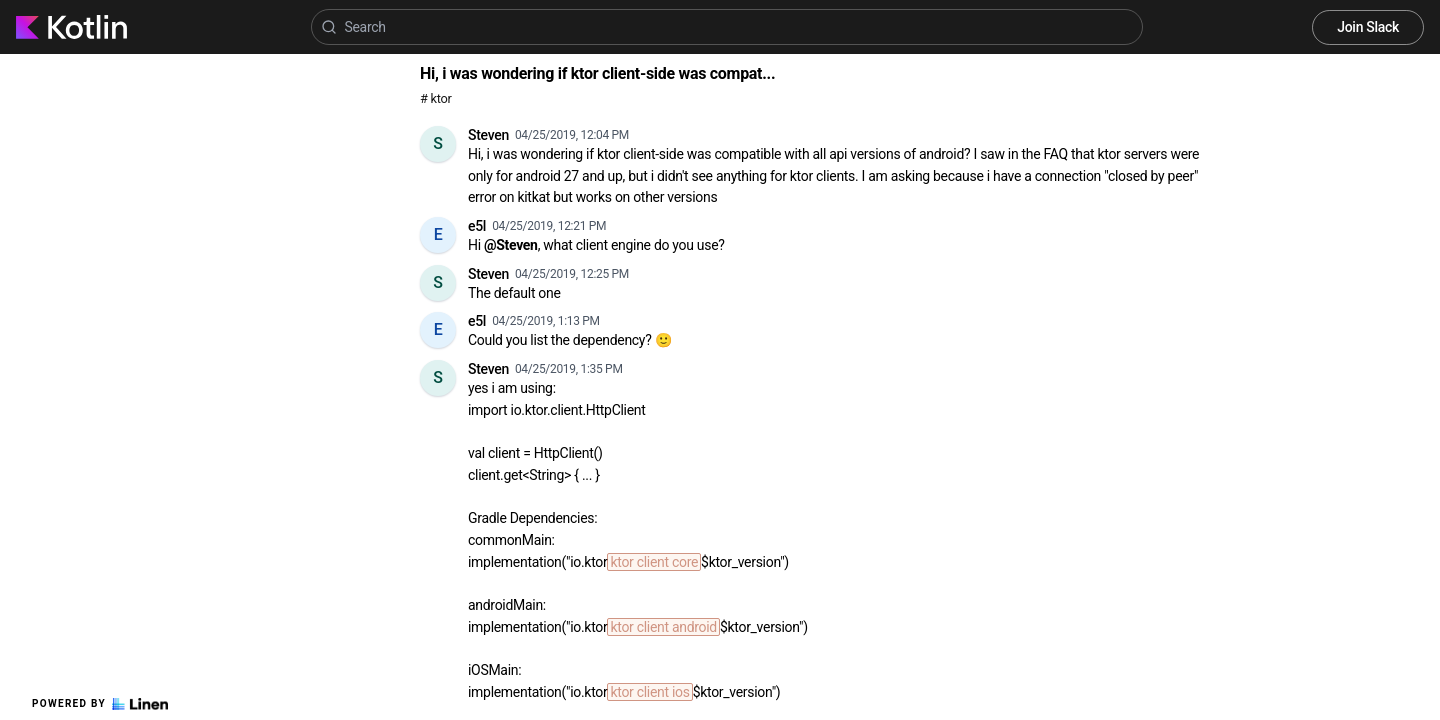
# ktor (435, 98)
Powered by (100, 704)
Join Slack (1368, 27)
